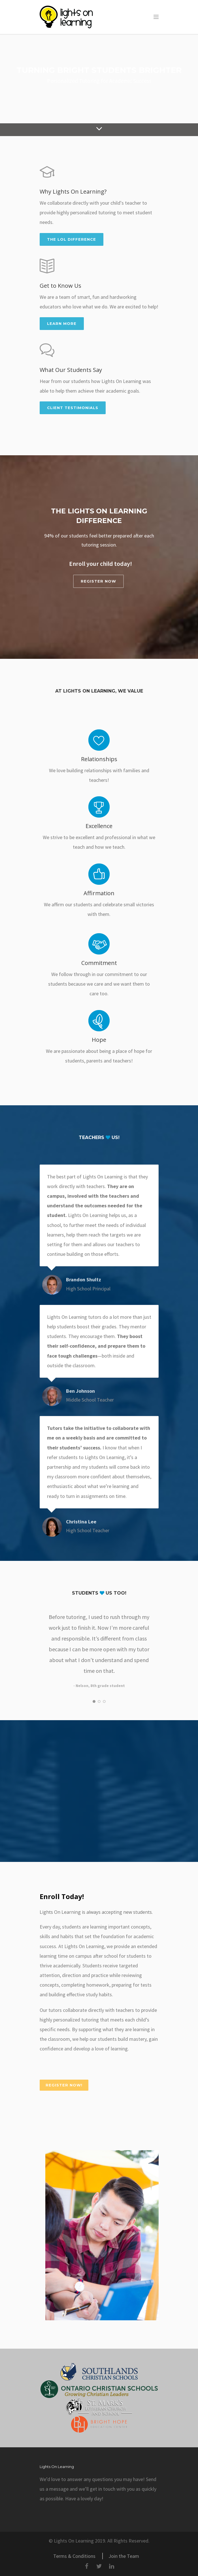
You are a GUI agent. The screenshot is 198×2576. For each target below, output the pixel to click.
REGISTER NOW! (64, 2085)
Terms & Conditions (74, 2556)
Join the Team (123, 2556)
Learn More (61, 323)
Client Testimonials (72, 407)
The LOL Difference (71, 239)
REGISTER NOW (98, 581)
